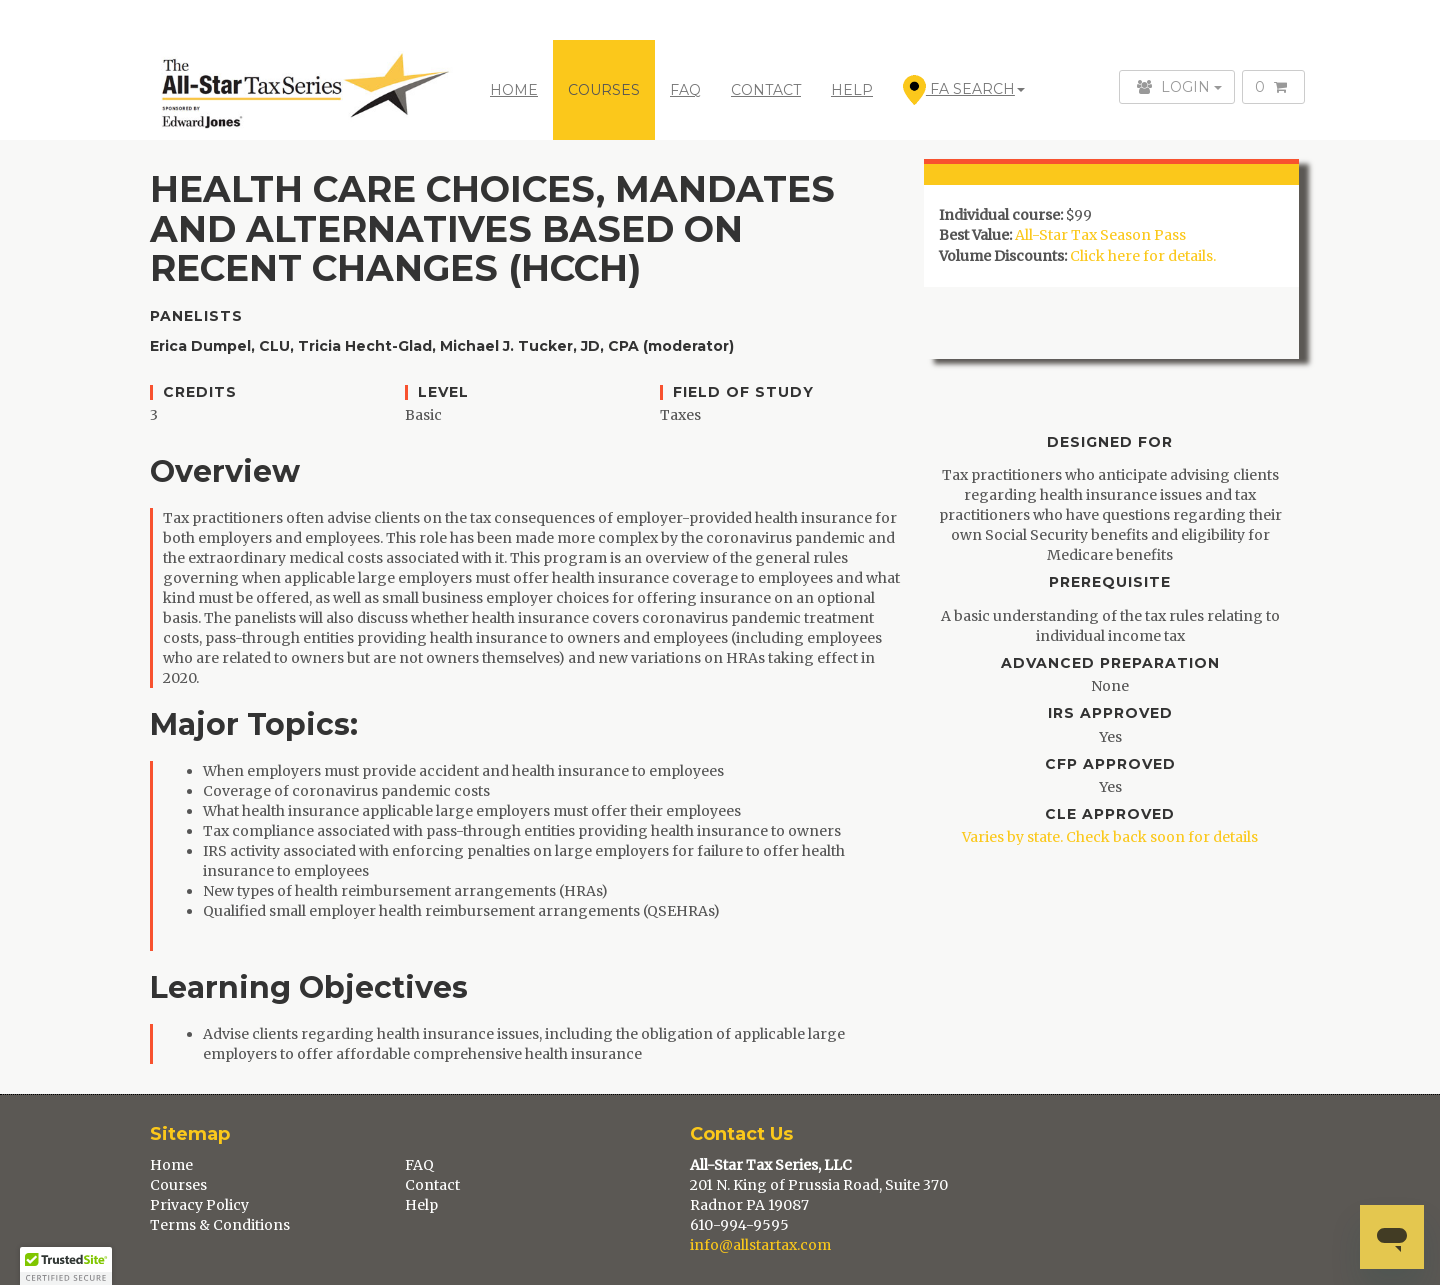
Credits (200, 392)
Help (421, 1205)
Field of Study (743, 392)
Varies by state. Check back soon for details (1110, 837)
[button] (66, 1266)
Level (443, 392)
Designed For (1110, 442)
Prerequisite (1110, 582)
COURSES (604, 90)
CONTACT (766, 90)
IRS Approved (1110, 713)
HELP (852, 90)
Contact (432, 1185)
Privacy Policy (199, 1205)
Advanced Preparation (1110, 663)
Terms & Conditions (220, 1225)
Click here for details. (1143, 256)
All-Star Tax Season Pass (1100, 235)
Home (514, 90)
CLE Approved (1110, 814)
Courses (178, 1185)
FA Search (964, 90)
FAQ (685, 90)
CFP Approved (1110, 764)
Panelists (196, 316)
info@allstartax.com (760, 1245)
